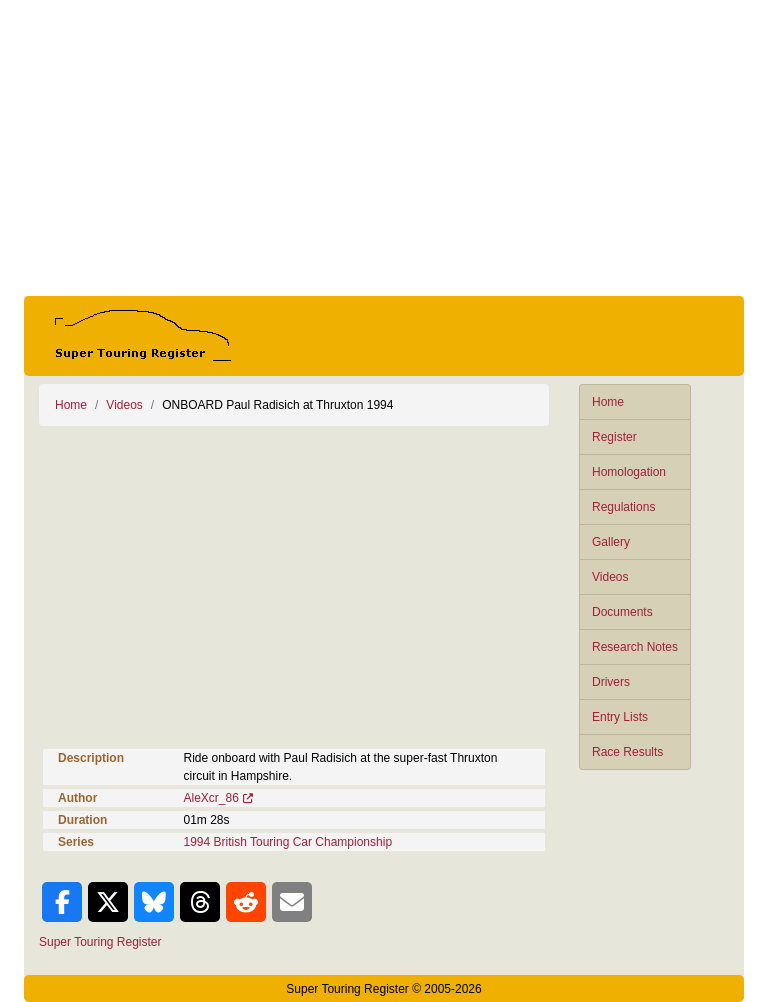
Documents (622, 612)
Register (614, 437)
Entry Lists (620, 717)
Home (608, 402)
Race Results (627, 752)
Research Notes (635, 647)
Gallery (611, 542)
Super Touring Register (100, 942)
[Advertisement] (384, 148)
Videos (610, 577)
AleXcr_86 (211, 798)
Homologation (629, 472)
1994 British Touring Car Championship (288, 842)
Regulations (623, 507)
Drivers (611, 682)
